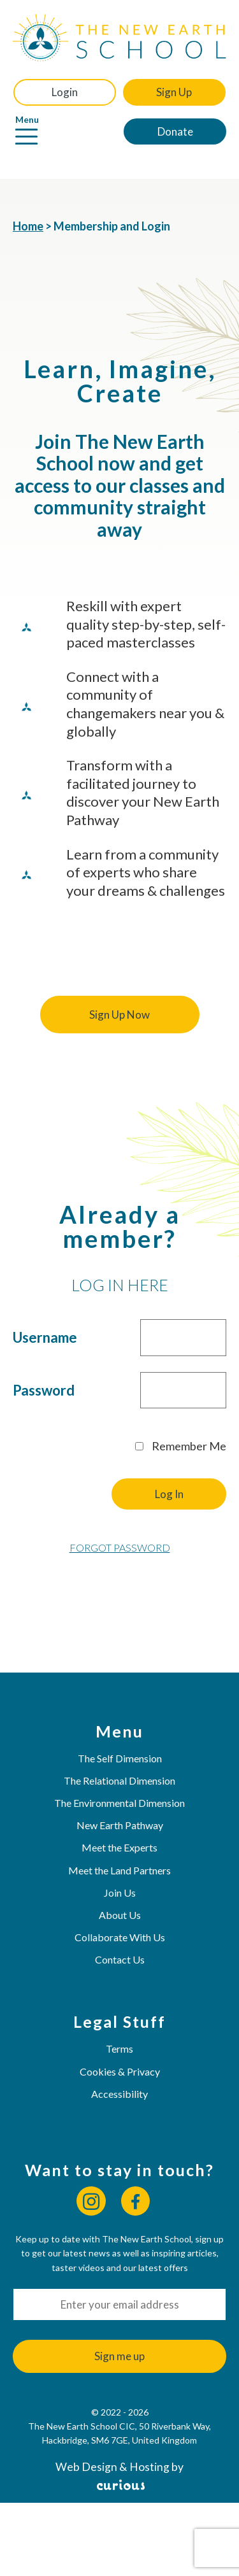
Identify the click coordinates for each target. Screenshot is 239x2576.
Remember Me (180, 1446)
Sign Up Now (119, 1014)
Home (28, 226)
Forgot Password (119, 1547)
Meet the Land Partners (119, 1870)
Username (45, 1337)
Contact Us (120, 1959)
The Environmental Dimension (119, 1803)
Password (44, 1390)
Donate (175, 131)
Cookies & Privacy (120, 2071)
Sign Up (174, 92)
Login (65, 92)
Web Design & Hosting (112, 2466)
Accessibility (119, 2094)
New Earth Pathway (119, 1825)
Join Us (120, 1892)
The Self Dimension (120, 1758)
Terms (119, 2048)
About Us (120, 1915)
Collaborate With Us (120, 1937)
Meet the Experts (119, 1847)
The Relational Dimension (119, 1780)
